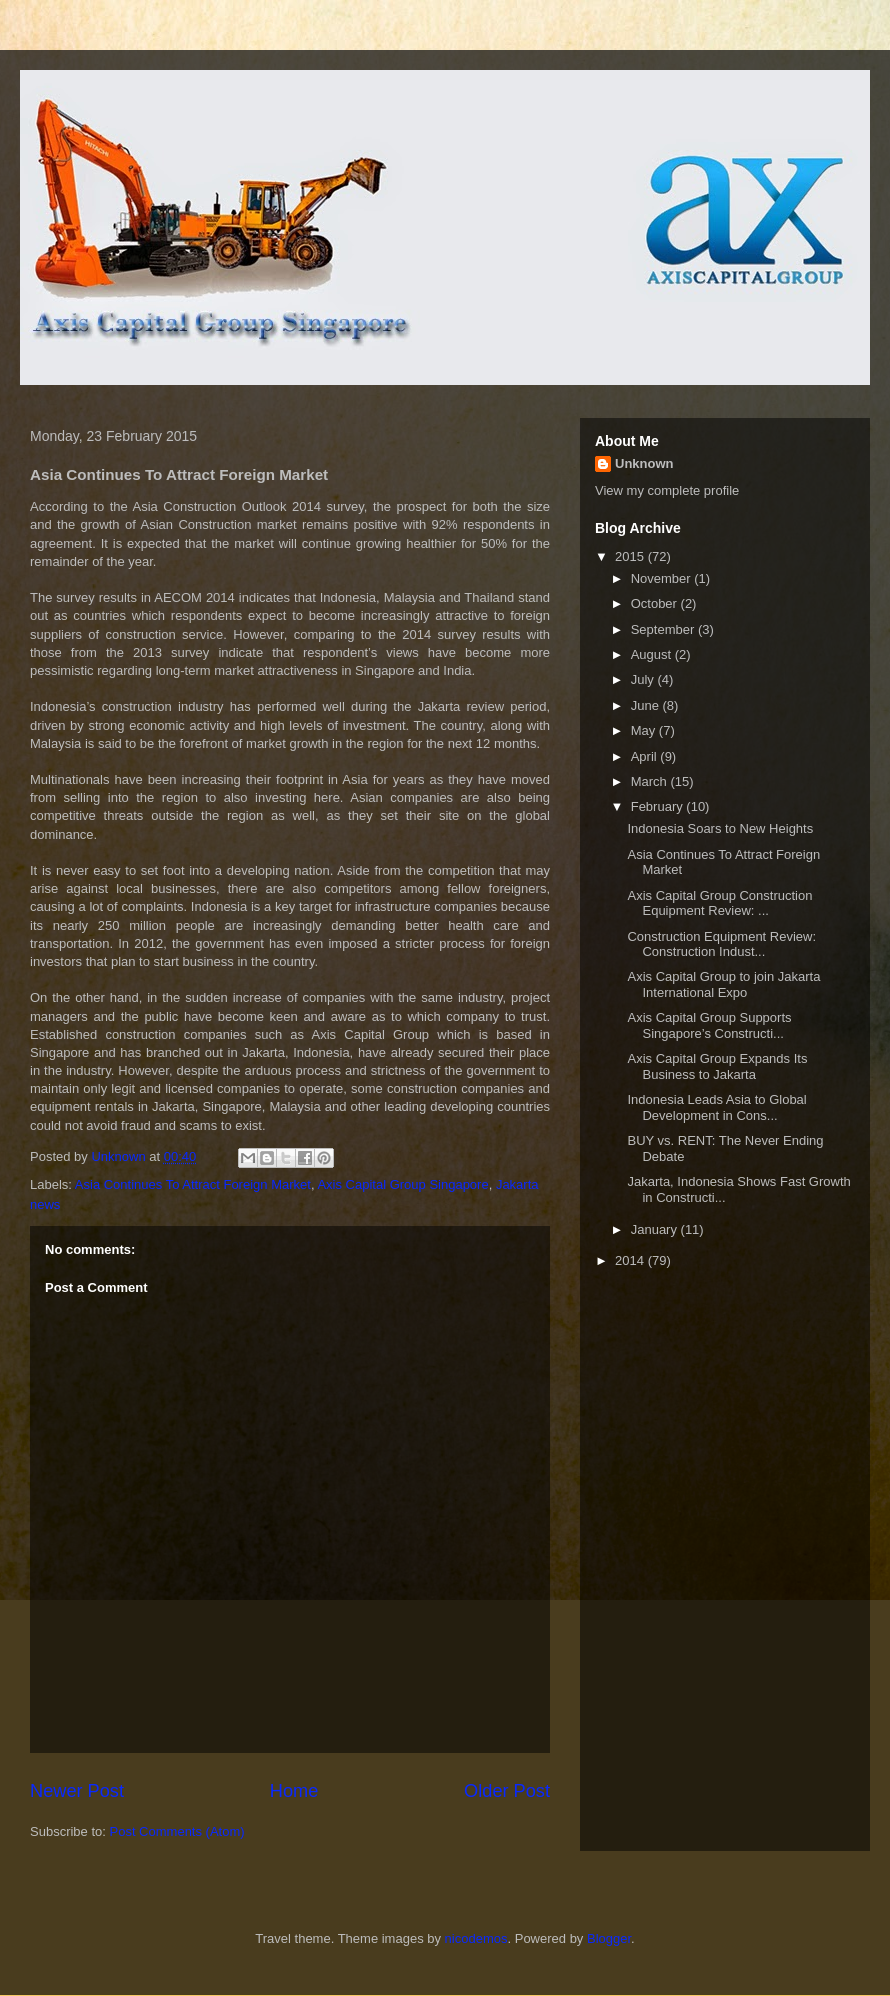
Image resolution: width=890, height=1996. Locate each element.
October (656, 603)
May (645, 730)
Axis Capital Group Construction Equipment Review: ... (719, 903)
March (651, 781)
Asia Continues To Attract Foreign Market (193, 1184)
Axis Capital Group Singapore (402, 1184)
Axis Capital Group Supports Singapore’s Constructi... (709, 1025)
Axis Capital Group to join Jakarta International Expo (723, 984)
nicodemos (476, 1938)
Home (294, 1791)
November (663, 578)
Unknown (644, 463)
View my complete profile (667, 490)
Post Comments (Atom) (177, 1831)
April (646, 756)
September (664, 629)
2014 (631, 1260)
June (647, 705)
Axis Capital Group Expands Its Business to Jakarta (717, 1066)
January (656, 1229)
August (653, 654)
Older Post (507, 1791)
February (659, 806)
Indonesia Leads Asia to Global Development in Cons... (716, 1107)
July (644, 679)
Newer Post (77, 1791)
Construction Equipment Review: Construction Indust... (721, 944)
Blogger (609, 1938)
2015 (631, 556)
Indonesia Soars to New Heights (720, 828)
